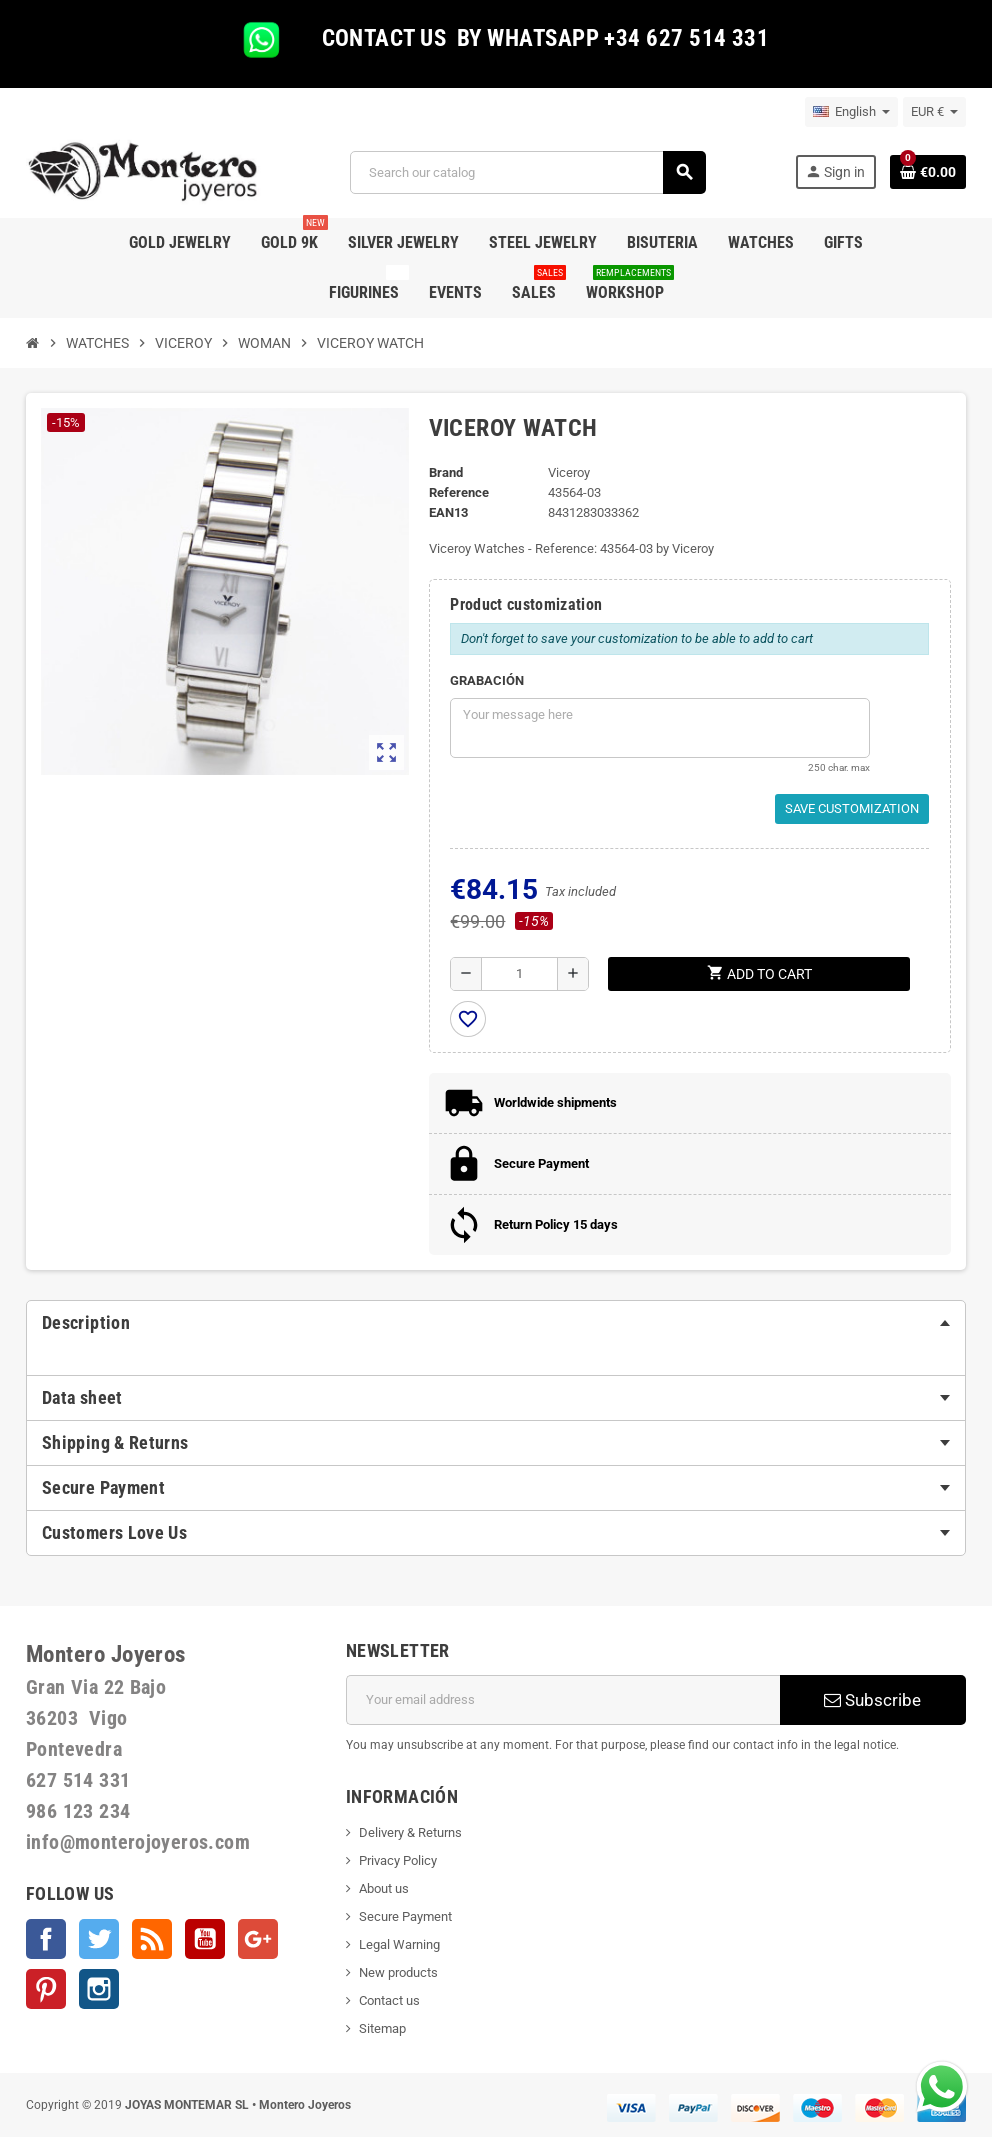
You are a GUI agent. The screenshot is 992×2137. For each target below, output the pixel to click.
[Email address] (563, 1700)
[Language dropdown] (851, 112)
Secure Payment (405, 1916)
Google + (258, 1939)
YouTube (205, 1939)
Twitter (99, 1939)
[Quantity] (519, 974)
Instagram (99, 1989)
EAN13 (448, 512)
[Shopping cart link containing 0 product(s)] (928, 172)
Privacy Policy (398, 1860)
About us (384, 1888)
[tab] (496, 1323)
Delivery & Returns (410, 1832)
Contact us (389, 2000)
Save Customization (852, 808)
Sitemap (382, 2028)
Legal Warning (399, 1944)
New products (398, 1972)
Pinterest (46, 1989)
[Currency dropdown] (934, 112)
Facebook (46, 1939)
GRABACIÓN (487, 680)
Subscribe (872, 1700)
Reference (459, 492)
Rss (152, 1939)
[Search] (527, 172)
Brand (446, 472)
